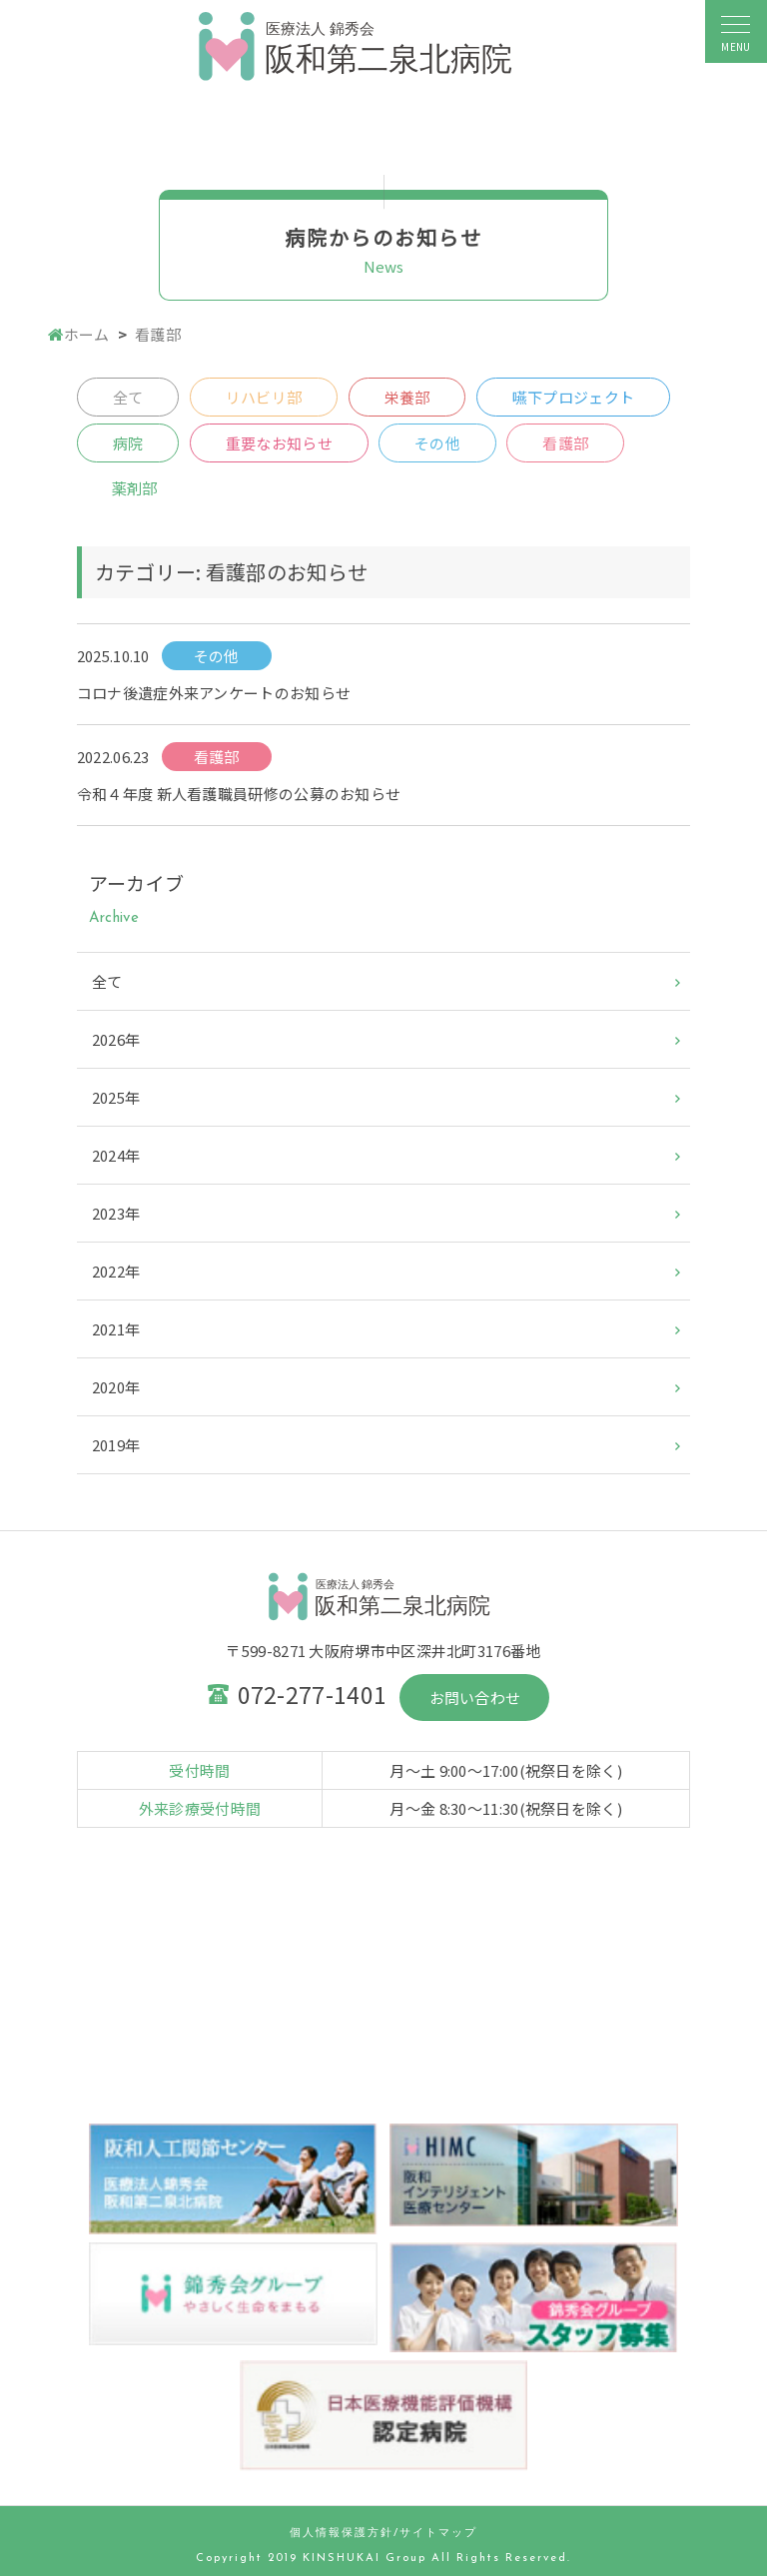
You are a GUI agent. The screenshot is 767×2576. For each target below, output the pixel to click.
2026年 (116, 1039)
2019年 (116, 1444)
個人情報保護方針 (341, 2533)
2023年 (116, 1213)
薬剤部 (135, 487)
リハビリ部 (264, 397)
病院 (128, 442)
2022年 (116, 1271)
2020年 (116, 1386)
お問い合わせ (475, 1697)
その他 (437, 442)
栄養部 (407, 397)
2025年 (116, 1097)
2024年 (116, 1155)
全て (128, 397)
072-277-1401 (312, 1694)
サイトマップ (438, 2533)
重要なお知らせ (279, 442)
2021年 (116, 1328)
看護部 (565, 442)
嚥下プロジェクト (573, 397)
